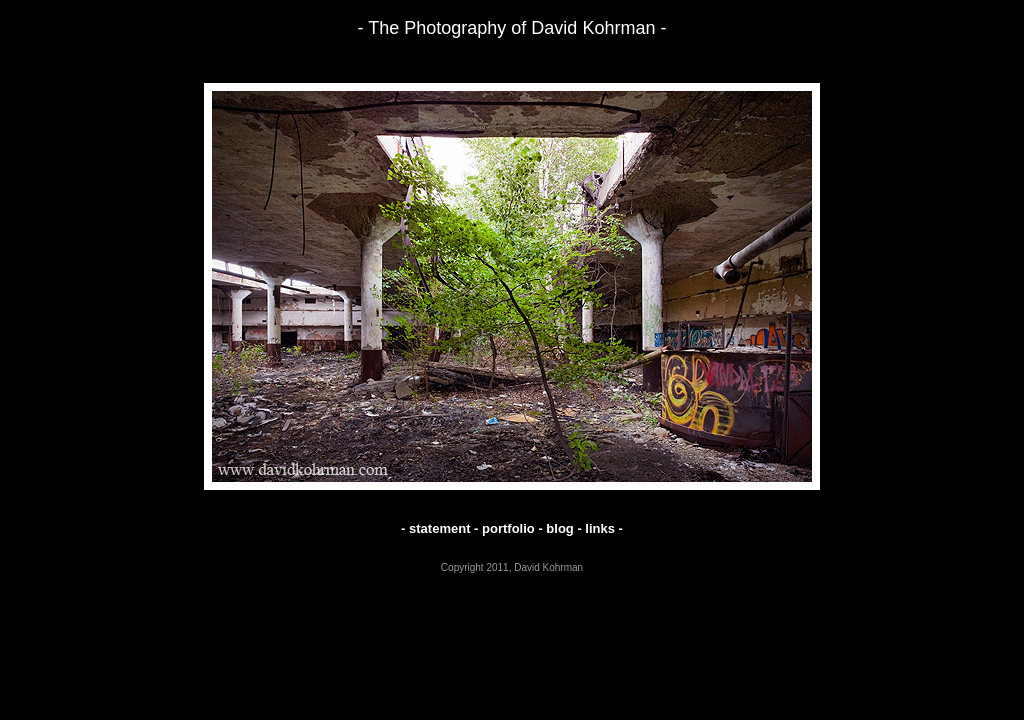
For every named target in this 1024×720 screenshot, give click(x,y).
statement (439, 528)
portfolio (508, 528)
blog (559, 528)
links (600, 528)
